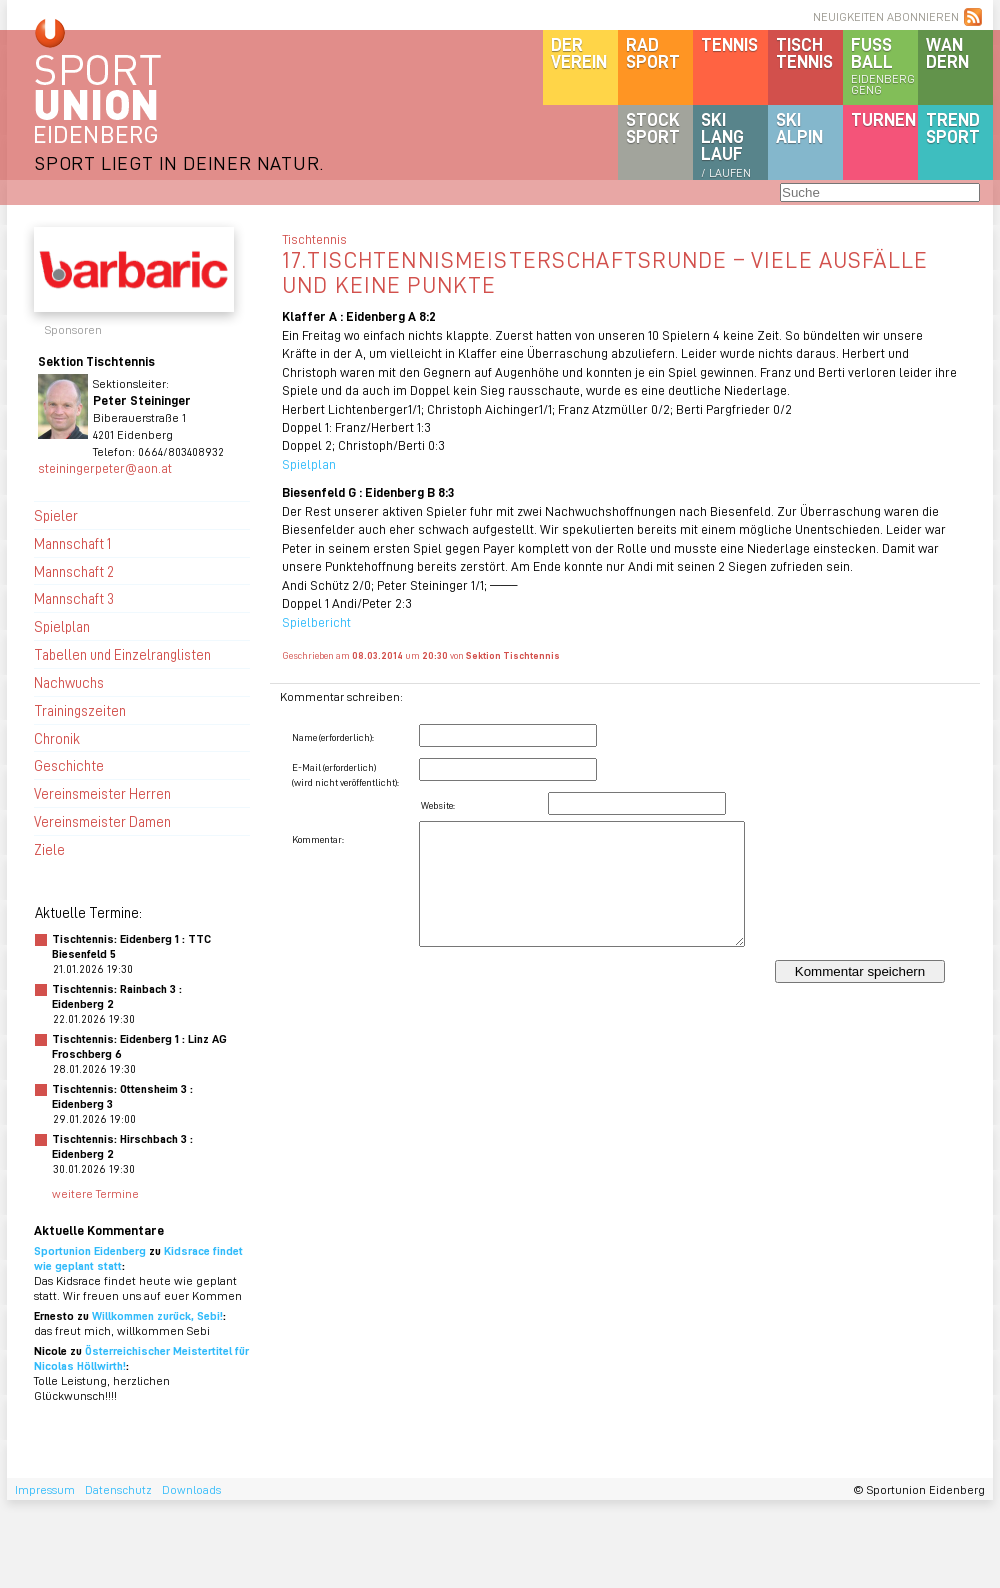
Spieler (56, 515)
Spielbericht (316, 621)
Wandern (947, 52)
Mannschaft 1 (72, 543)
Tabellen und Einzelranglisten (122, 654)
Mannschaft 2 (74, 571)
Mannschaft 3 (74, 598)
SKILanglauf (726, 144)
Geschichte (69, 765)
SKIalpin (799, 127)
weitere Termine (95, 1193)
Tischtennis (804, 52)
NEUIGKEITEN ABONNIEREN (886, 16)
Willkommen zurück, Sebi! (157, 1315)
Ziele (49, 849)
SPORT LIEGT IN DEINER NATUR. (179, 162)
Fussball (884, 65)
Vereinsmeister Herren (102, 793)
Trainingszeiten (80, 710)
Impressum (45, 1489)
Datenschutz (118, 1489)
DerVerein (579, 52)
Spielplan (62, 626)
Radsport (653, 52)
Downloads (191, 1489)
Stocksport (653, 127)
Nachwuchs (69, 682)
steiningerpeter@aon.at (105, 467)
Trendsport (953, 127)
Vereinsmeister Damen (102, 821)
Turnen (883, 119)
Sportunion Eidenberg (90, 1250)
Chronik (57, 738)
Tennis (729, 44)
